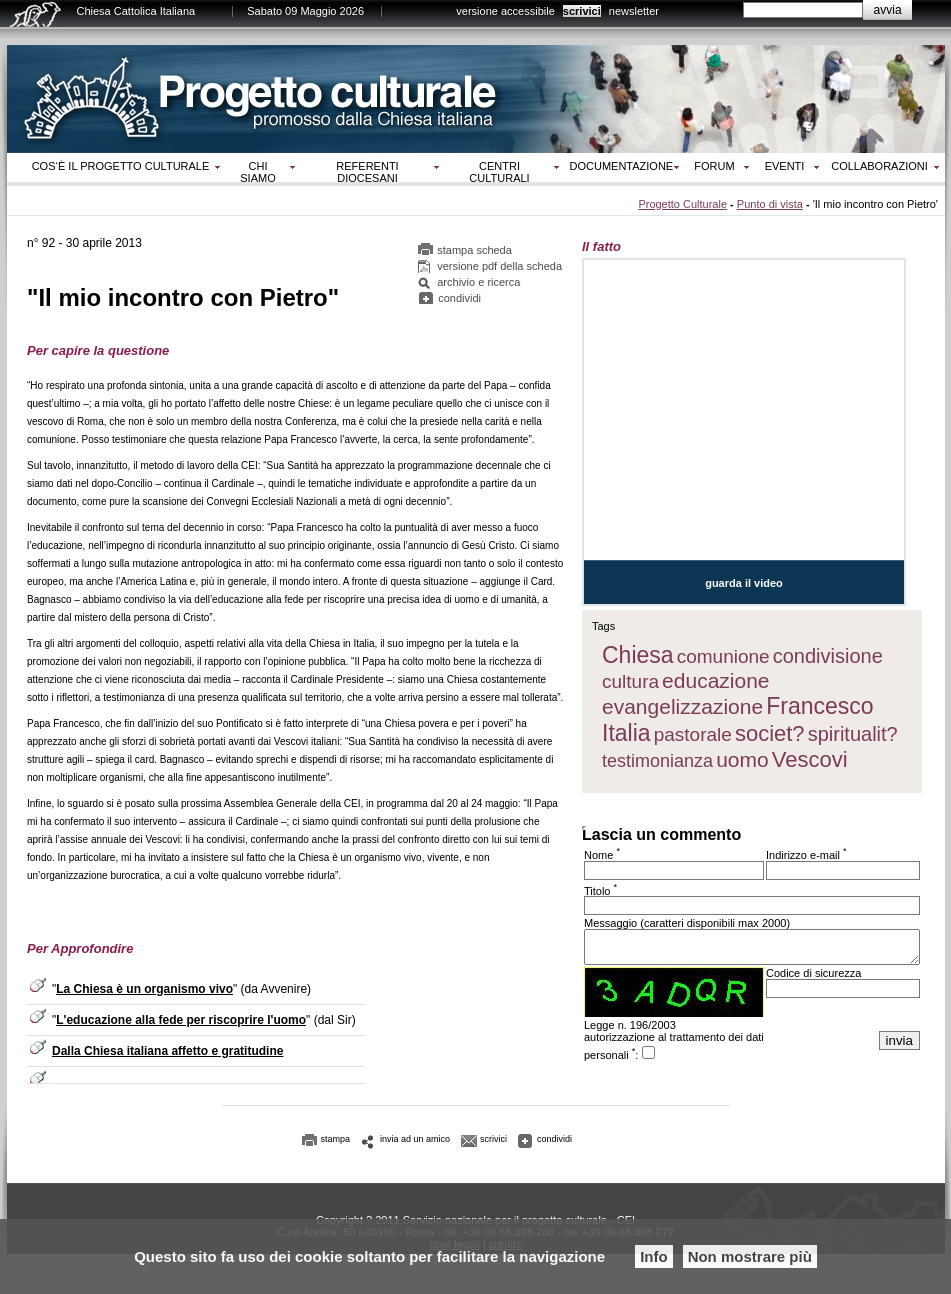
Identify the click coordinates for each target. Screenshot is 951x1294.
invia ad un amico (415, 1144)
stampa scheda (474, 253)
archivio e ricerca (478, 285)
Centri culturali (499, 172)
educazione (715, 680)
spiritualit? (853, 734)
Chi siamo (257, 172)
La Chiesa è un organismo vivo (144, 991)
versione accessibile (505, 11)
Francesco (819, 706)
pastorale (693, 734)
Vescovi (810, 759)
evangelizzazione (682, 706)
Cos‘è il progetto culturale (121, 166)
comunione (723, 656)
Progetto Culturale (682, 204)
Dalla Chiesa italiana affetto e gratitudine (167, 1053)
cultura (630, 681)
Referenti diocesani (367, 172)
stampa (336, 1144)
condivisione (828, 656)
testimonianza (657, 761)
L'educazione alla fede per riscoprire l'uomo (181, 1022)
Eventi (785, 166)
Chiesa (638, 655)
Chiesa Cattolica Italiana (136, 11)
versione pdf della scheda (499, 269)
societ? (770, 733)
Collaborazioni (879, 166)
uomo (742, 759)
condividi (459, 301)
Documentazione (622, 166)
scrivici (582, 11)
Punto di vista (770, 204)
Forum (714, 166)
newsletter (634, 11)
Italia (626, 733)
